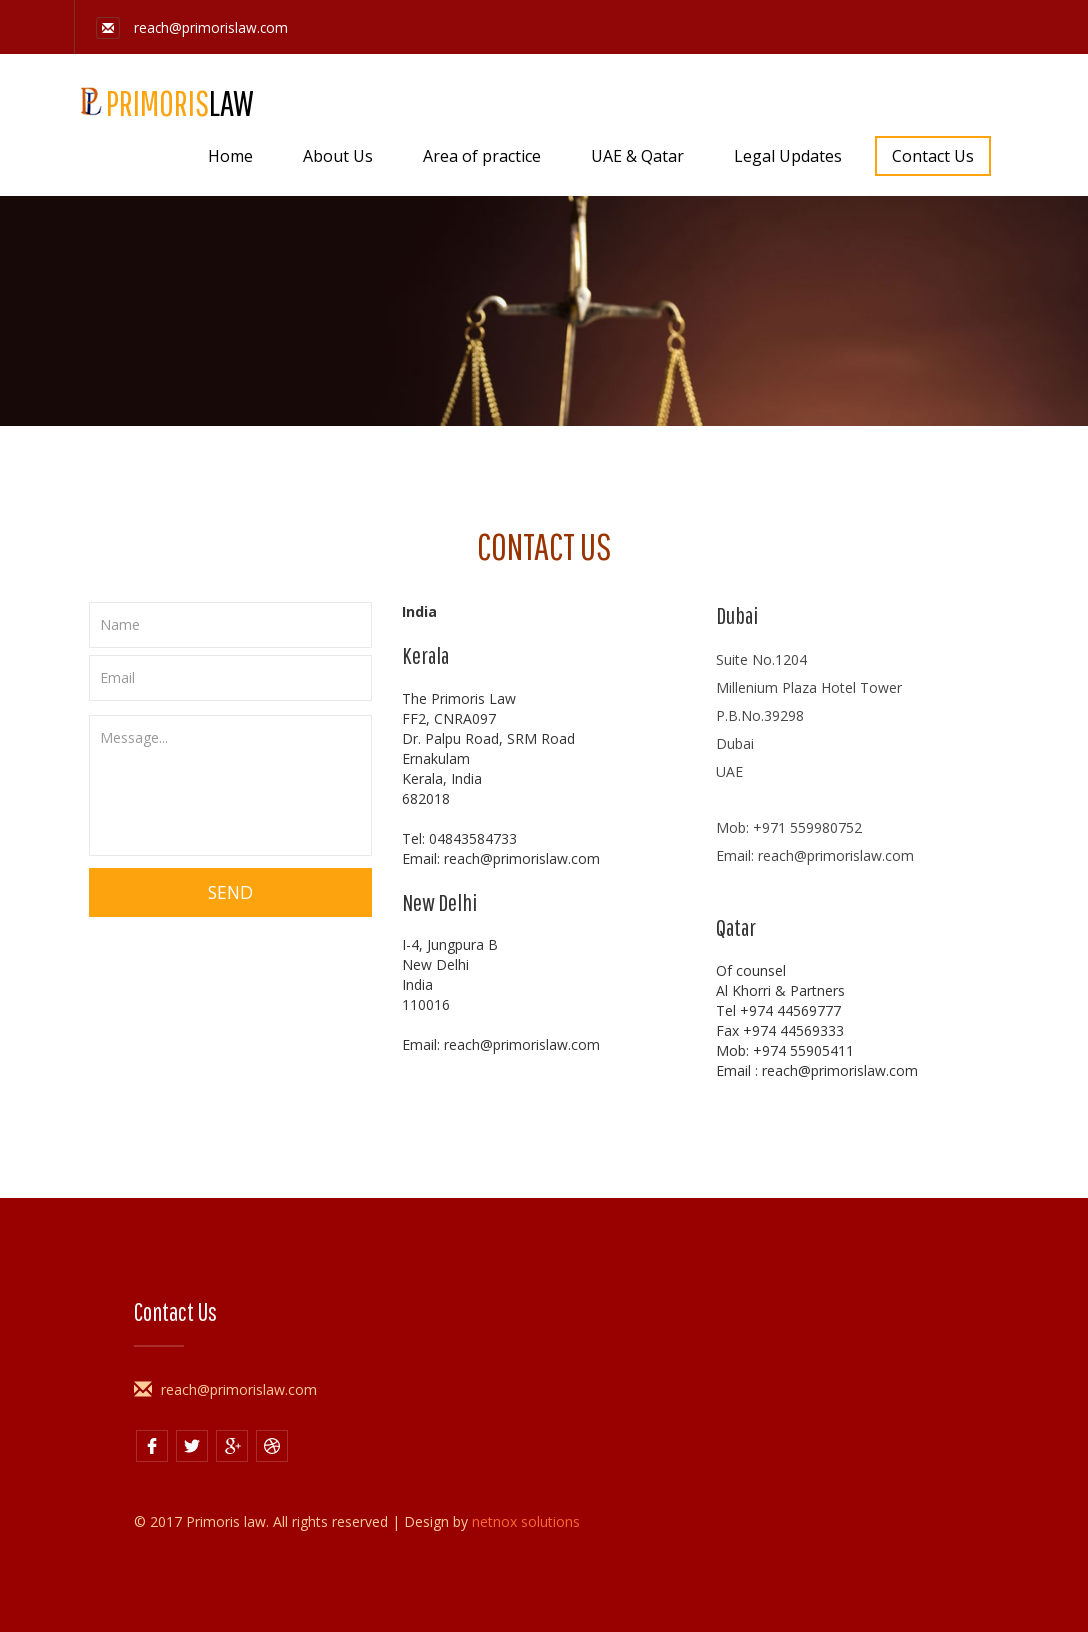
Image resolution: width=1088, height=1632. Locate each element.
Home (230, 156)
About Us (338, 156)
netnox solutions (526, 1521)
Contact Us (933, 156)
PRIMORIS (164, 101)
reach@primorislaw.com (193, 27)
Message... (230, 785)
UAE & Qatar (637, 156)
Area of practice (482, 156)
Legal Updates (788, 156)
